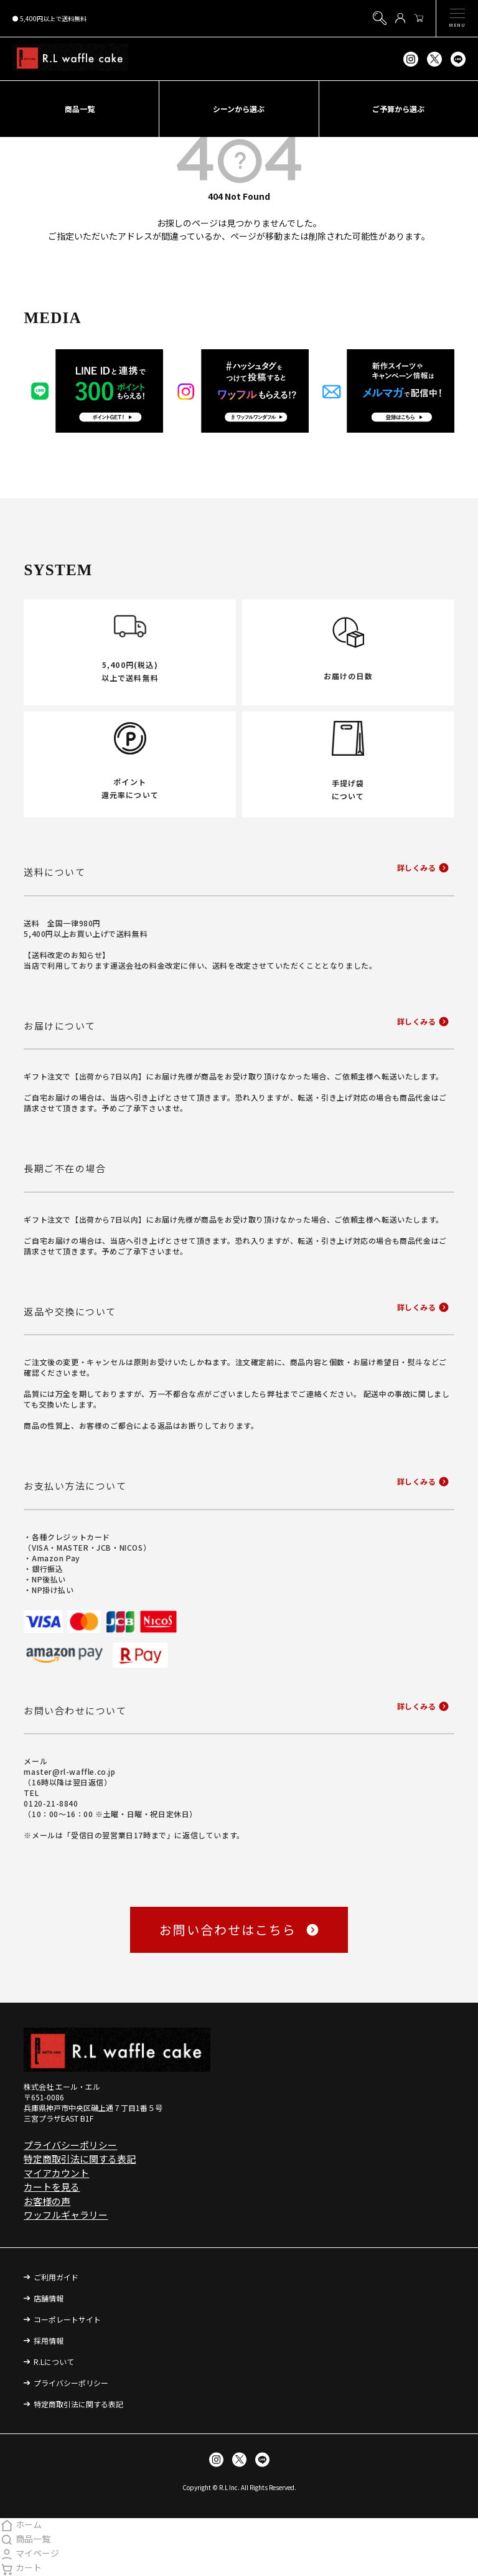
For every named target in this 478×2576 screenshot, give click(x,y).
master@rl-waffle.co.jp (69, 1771)
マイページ (29, 2553)
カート (21, 2567)
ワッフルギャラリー (66, 2214)
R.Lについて (54, 2361)
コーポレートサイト (67, 2319)
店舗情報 (48, 2298)
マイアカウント (56, 2172)
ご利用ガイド (56, 2277)
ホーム (21, 2524)
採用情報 (48, 2340)
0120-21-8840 (51, 1803)
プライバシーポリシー (70, 2144)
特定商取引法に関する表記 (80, 2158)
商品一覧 (25, 2538)
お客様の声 (47, 2200)
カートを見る (52, 2186)
